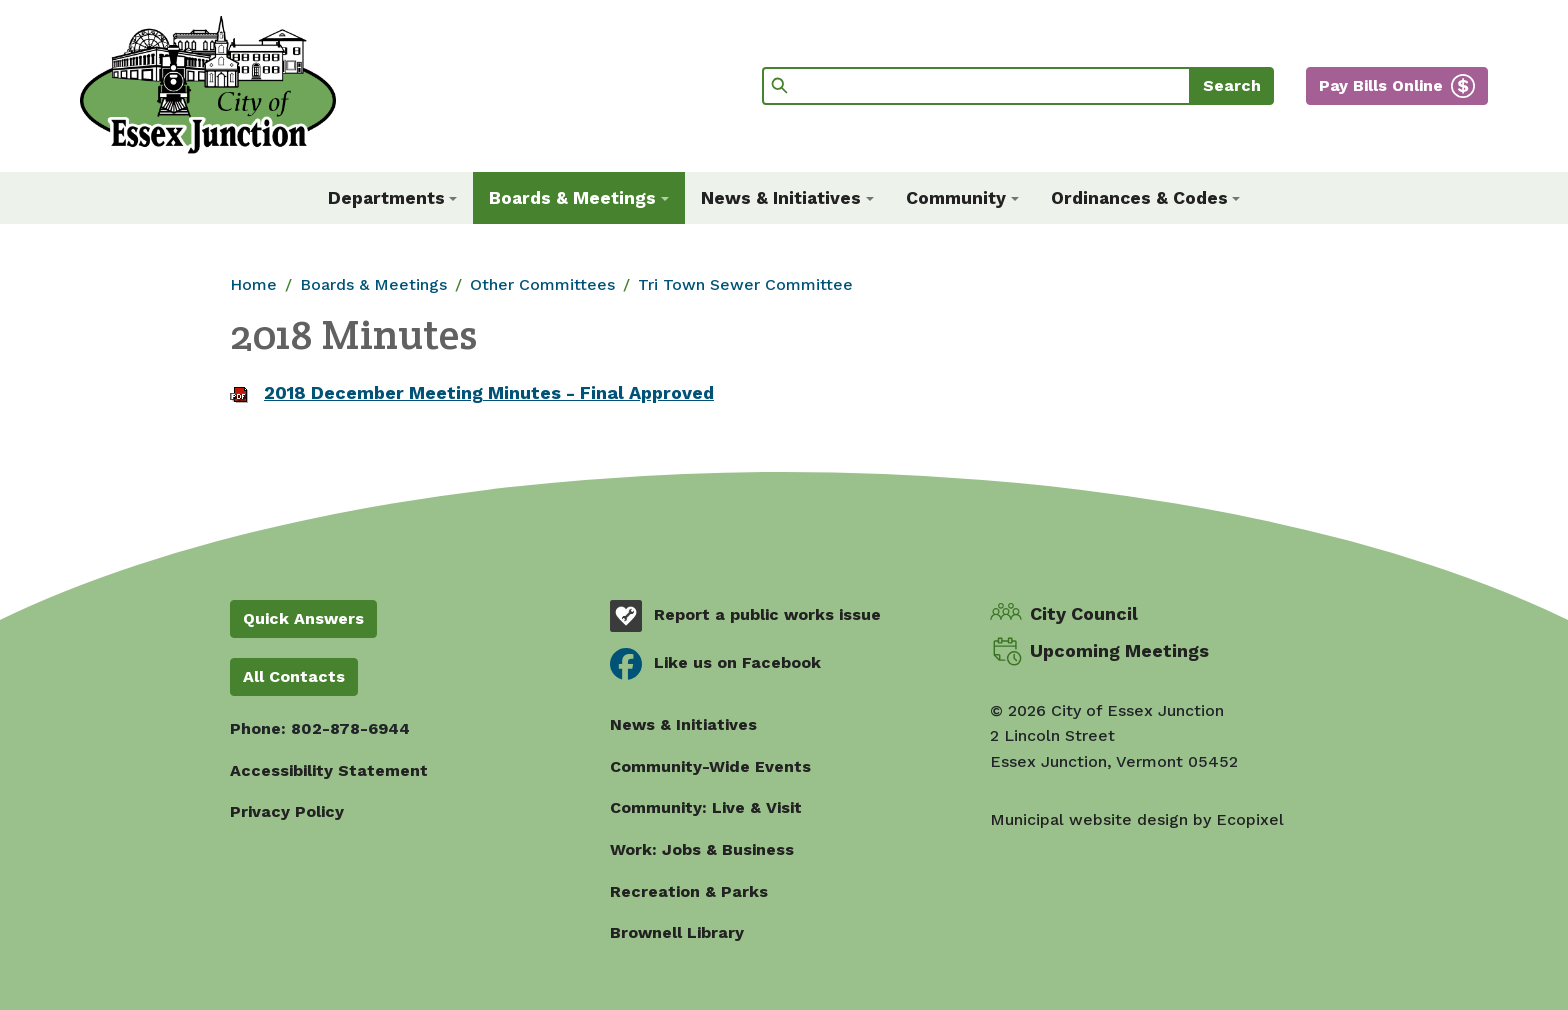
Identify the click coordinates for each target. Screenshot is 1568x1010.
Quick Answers (303, 618)
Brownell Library (677, 932)
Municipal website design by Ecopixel (1137, 819)
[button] (393, 198)
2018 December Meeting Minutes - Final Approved (489, 392)
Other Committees (542, 284)
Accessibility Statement (329, 770)
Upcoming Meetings (1119, 650)
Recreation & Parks (689, 891)
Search (1232, 85)
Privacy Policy (287, 811)
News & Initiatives (683, 724)
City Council (1084, 613)
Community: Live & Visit (706, 807)
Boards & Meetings (373, 284)
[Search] (976, 86)
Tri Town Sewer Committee (745, 284)
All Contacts (294, 676)
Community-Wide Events (710, 766)
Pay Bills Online (1381, 85)
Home (253, 284)
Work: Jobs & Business (702, 849)
